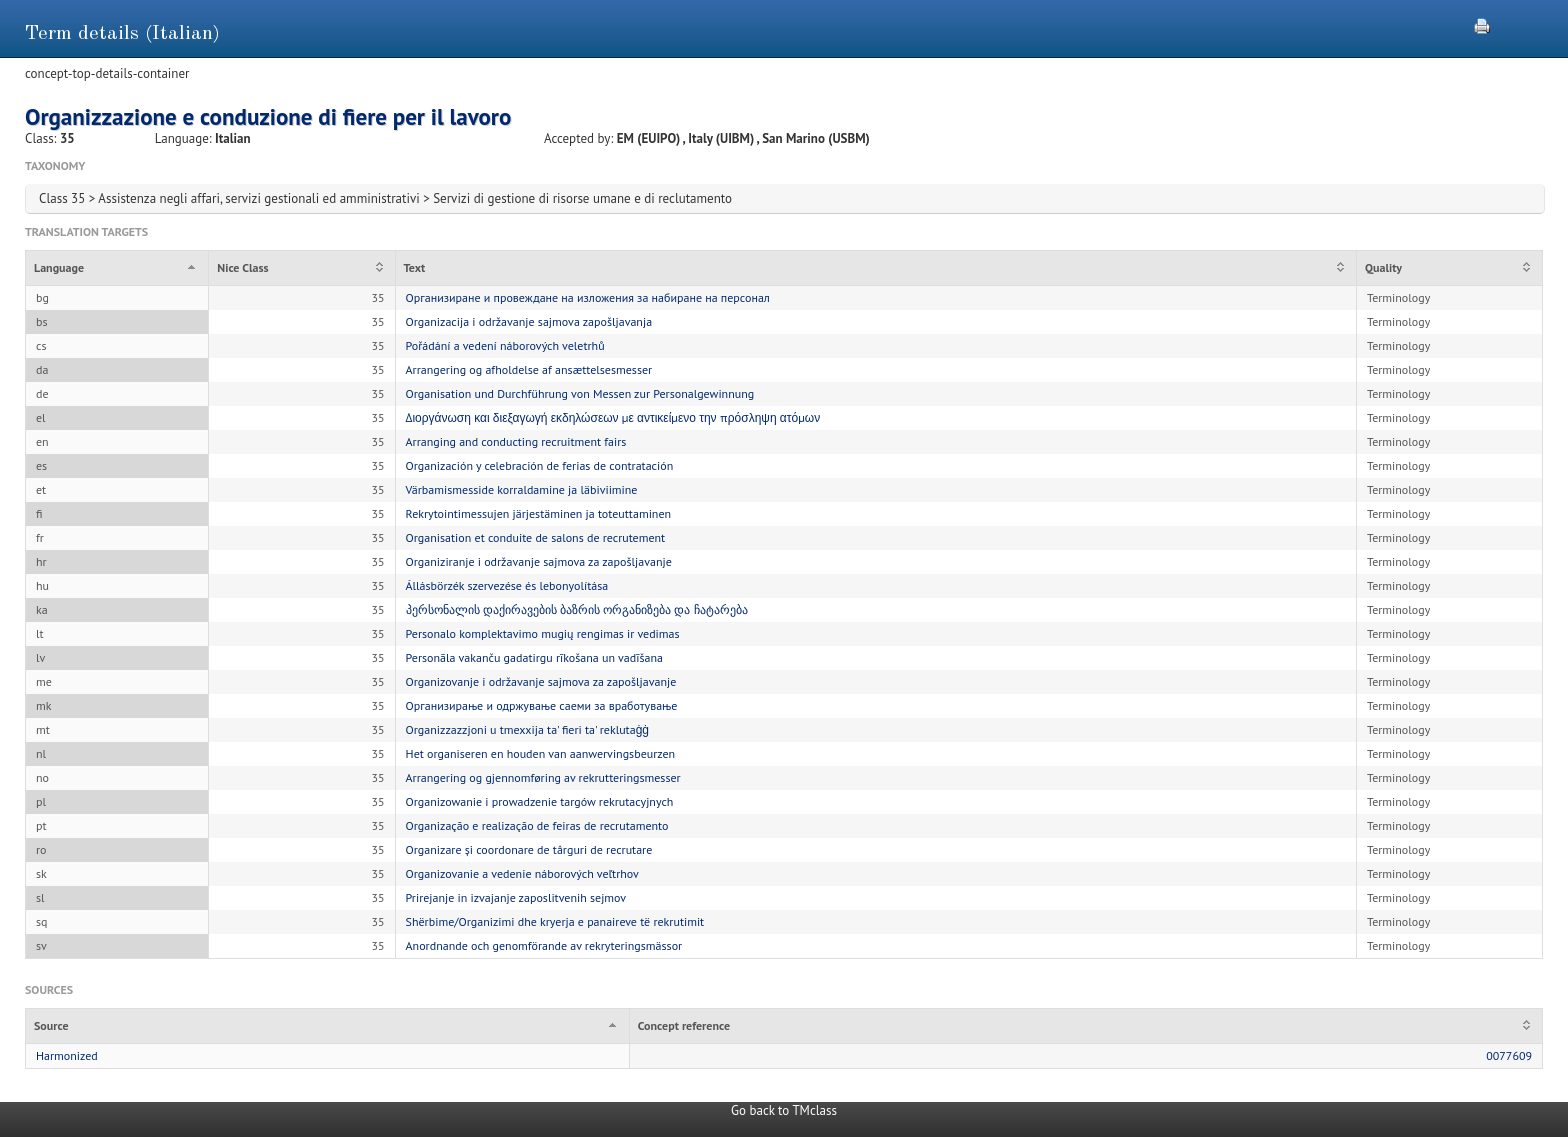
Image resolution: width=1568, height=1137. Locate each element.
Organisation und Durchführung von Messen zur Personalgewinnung (580, 393)
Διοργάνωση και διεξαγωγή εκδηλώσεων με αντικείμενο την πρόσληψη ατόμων (613, 417)
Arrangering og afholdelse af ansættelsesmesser (529, 369)
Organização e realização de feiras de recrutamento (537, 825)
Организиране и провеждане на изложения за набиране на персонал (588, 297)
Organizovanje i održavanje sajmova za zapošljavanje (541, 681)
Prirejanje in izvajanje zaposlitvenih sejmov (516, 897)
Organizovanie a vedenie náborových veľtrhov (522, 873)
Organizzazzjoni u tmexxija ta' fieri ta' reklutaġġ (527, 729)
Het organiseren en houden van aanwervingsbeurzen (541, 753)
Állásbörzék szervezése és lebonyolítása (507, 585)
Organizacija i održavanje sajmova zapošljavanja (529, 321)
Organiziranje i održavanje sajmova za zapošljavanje (539, 561)
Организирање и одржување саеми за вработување (542, 705)
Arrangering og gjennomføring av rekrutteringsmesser (543, 777)
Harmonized (67, 1055)
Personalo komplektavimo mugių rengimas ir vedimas (543, 633)
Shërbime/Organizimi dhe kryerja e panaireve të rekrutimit (555, 921)
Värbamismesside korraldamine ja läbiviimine (522, 489)
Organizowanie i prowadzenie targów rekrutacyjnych (540, 801)
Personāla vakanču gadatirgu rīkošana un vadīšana (534, 657)
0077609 (1509, 1055)
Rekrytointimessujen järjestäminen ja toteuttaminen (539, 513)
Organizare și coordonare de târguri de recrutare (529, 849)
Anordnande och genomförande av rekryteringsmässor (544, 945)
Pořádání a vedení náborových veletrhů (505, 345)
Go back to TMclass (784, 1110)
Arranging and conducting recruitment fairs (516, 441)
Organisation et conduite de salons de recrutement (536, 537)
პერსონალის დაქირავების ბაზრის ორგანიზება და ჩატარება (577, 609)
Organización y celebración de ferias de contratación (540, 465)
